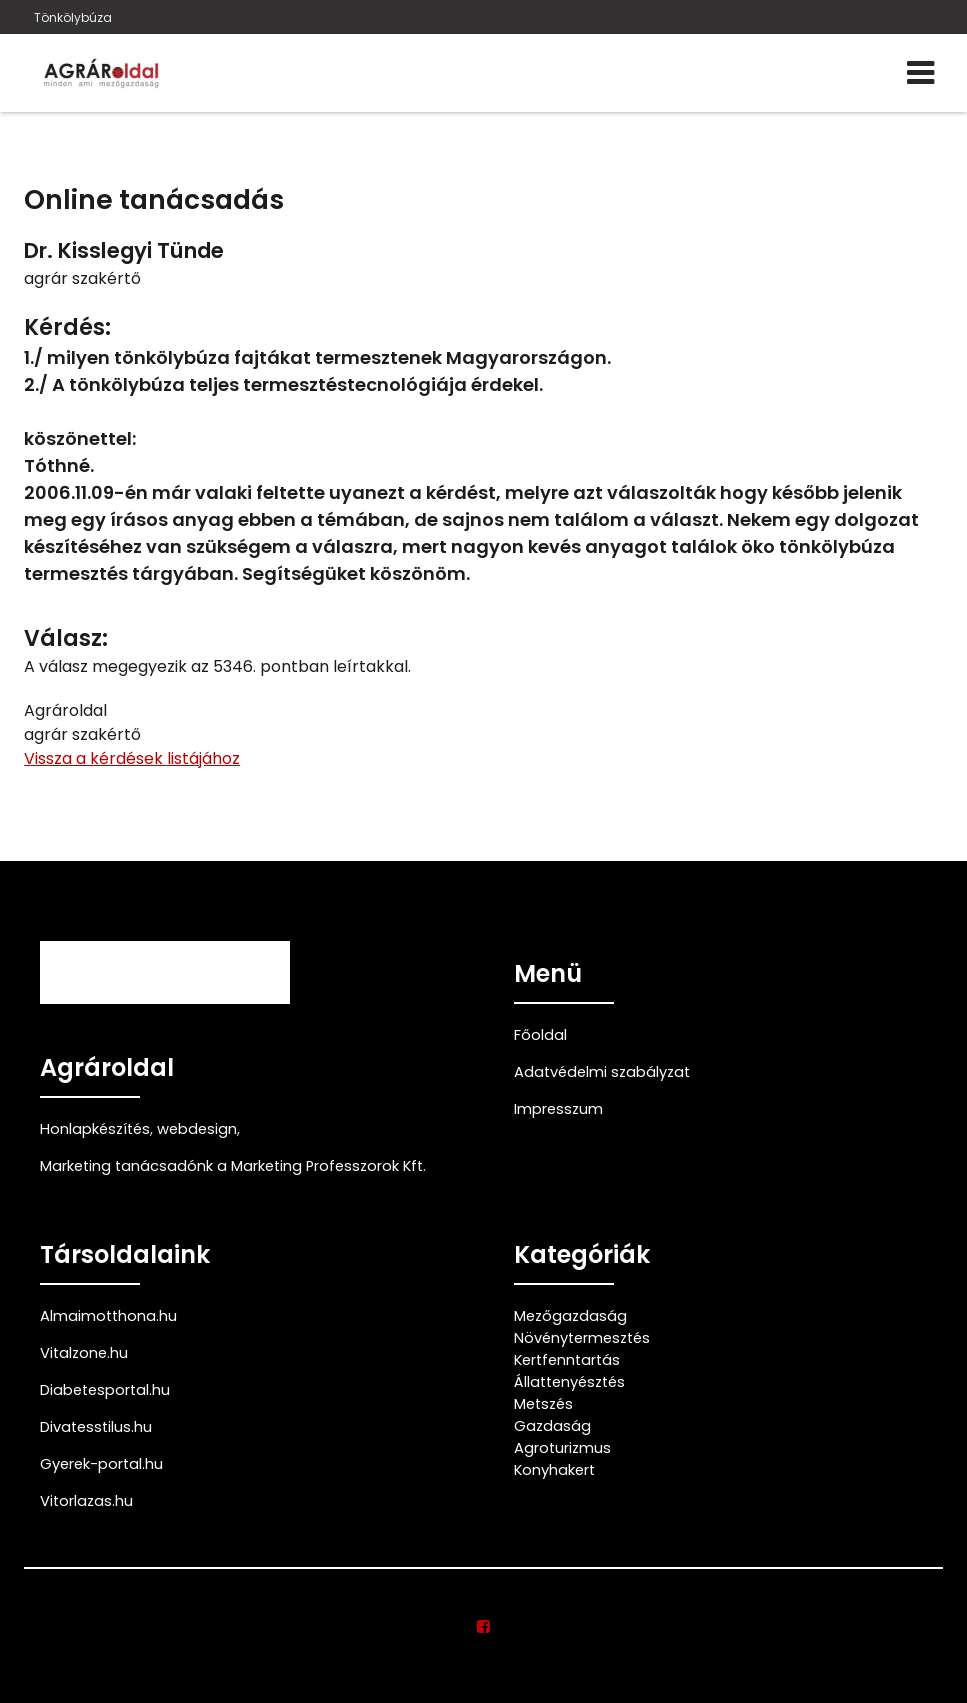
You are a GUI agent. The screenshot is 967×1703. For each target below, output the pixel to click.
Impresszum (558, 1109)
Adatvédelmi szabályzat (602, 1072)
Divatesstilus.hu (96, 1427)
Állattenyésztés (569, 1382)
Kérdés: (67, 327)
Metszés (543, 1404)
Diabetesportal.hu (105, 1390)
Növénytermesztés (582, 1338)
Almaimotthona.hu (108, 1316)
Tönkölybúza (73, 17)
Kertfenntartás (567, 1360)
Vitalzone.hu (84, 1353)
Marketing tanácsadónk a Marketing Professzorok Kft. (233, 1166)
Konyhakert (554, 1470)
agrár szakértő (82, 278)
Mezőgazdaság (570, 1316)
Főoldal (540, 1035)
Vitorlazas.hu (86, 1501)
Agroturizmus (562, 1448)
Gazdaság (552, 1426)
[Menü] (920, 73)
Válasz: (66, 638)
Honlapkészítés (95, 1129)
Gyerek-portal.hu (101, 1464)
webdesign (197, 1129)
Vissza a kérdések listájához (132, 758)
